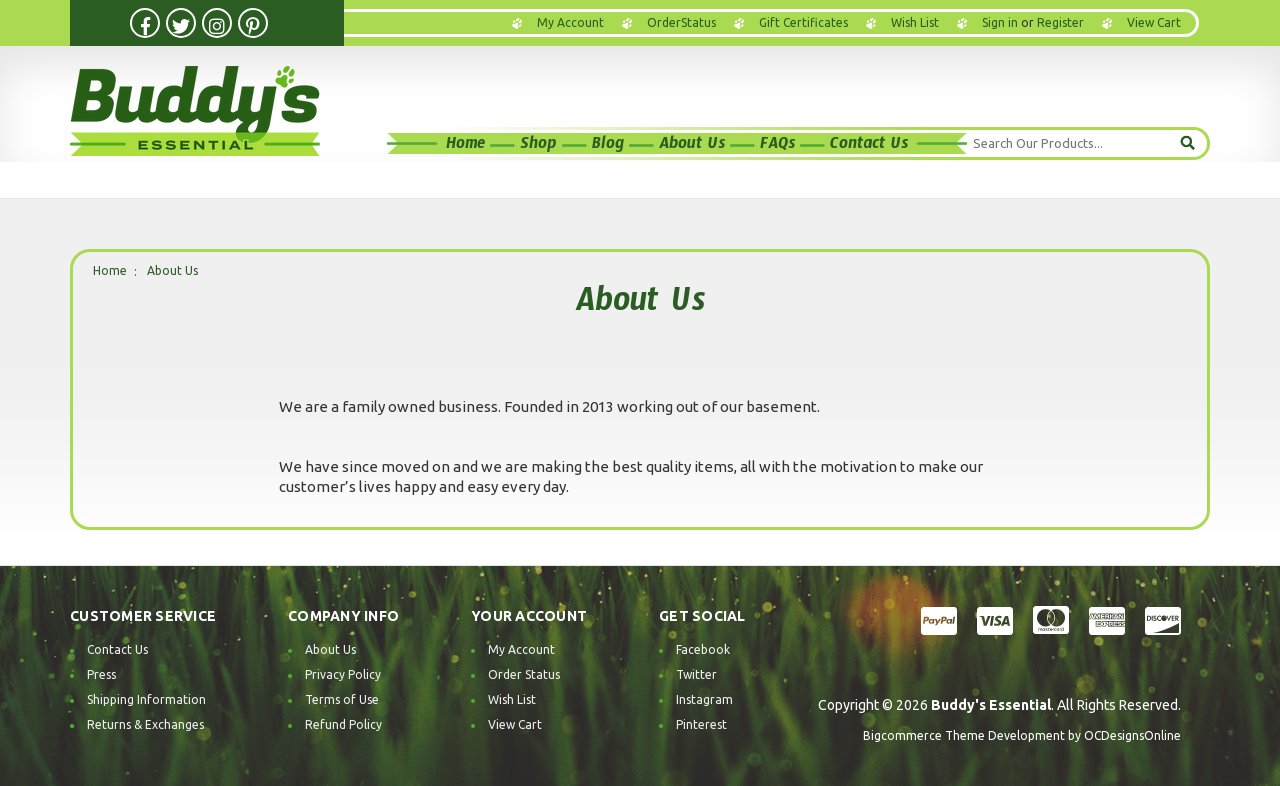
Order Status (524, 674)
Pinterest (701, 724)
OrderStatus (681, 22)
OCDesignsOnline (1132, 735)
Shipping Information (146, 699)
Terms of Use (342, 699)
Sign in (1000, 22)
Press (101, 674)
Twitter (696, 674)
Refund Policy (343, 724)
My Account (570, 22)
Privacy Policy (343, 674)
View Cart (515, 724)
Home (465, 146)
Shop (538, 146)
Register (1060, 22)
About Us (692, 146)
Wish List (915, 22)
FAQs (777, 146)
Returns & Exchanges (145, 724)
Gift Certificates (803, 22)
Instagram (704, 699)
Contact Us (869, 146)
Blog (608, 146)
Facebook (703, 649)
